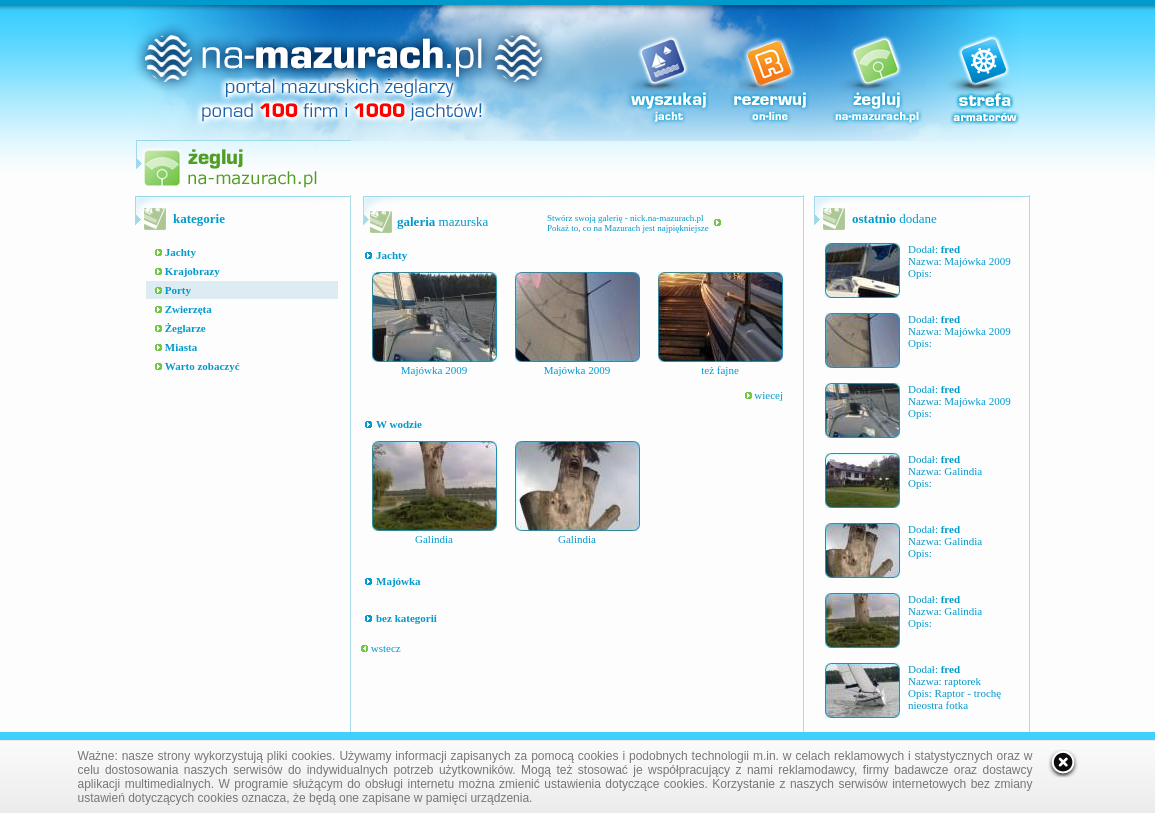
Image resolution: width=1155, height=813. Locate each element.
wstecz (381, 648)
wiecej (764, 395)
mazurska (442, 221)
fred (950, 249)
